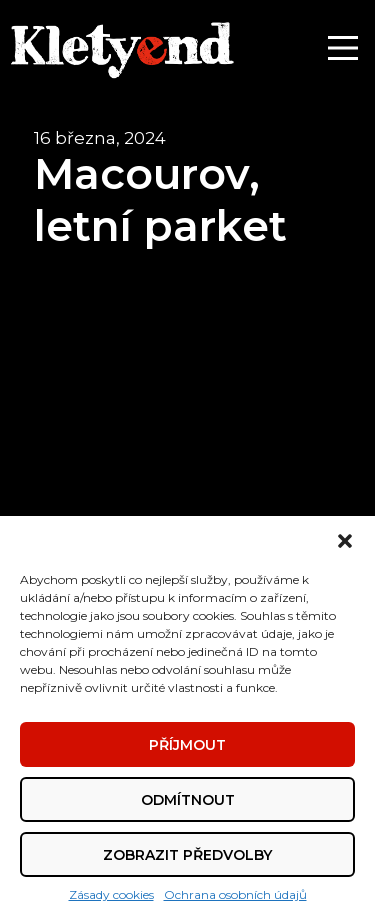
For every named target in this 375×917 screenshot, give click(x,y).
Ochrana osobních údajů (235, 894)
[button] (345, 541)
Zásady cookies (111, 894)
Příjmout (187, 745)
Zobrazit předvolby (187, 855)
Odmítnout (188, 800)
